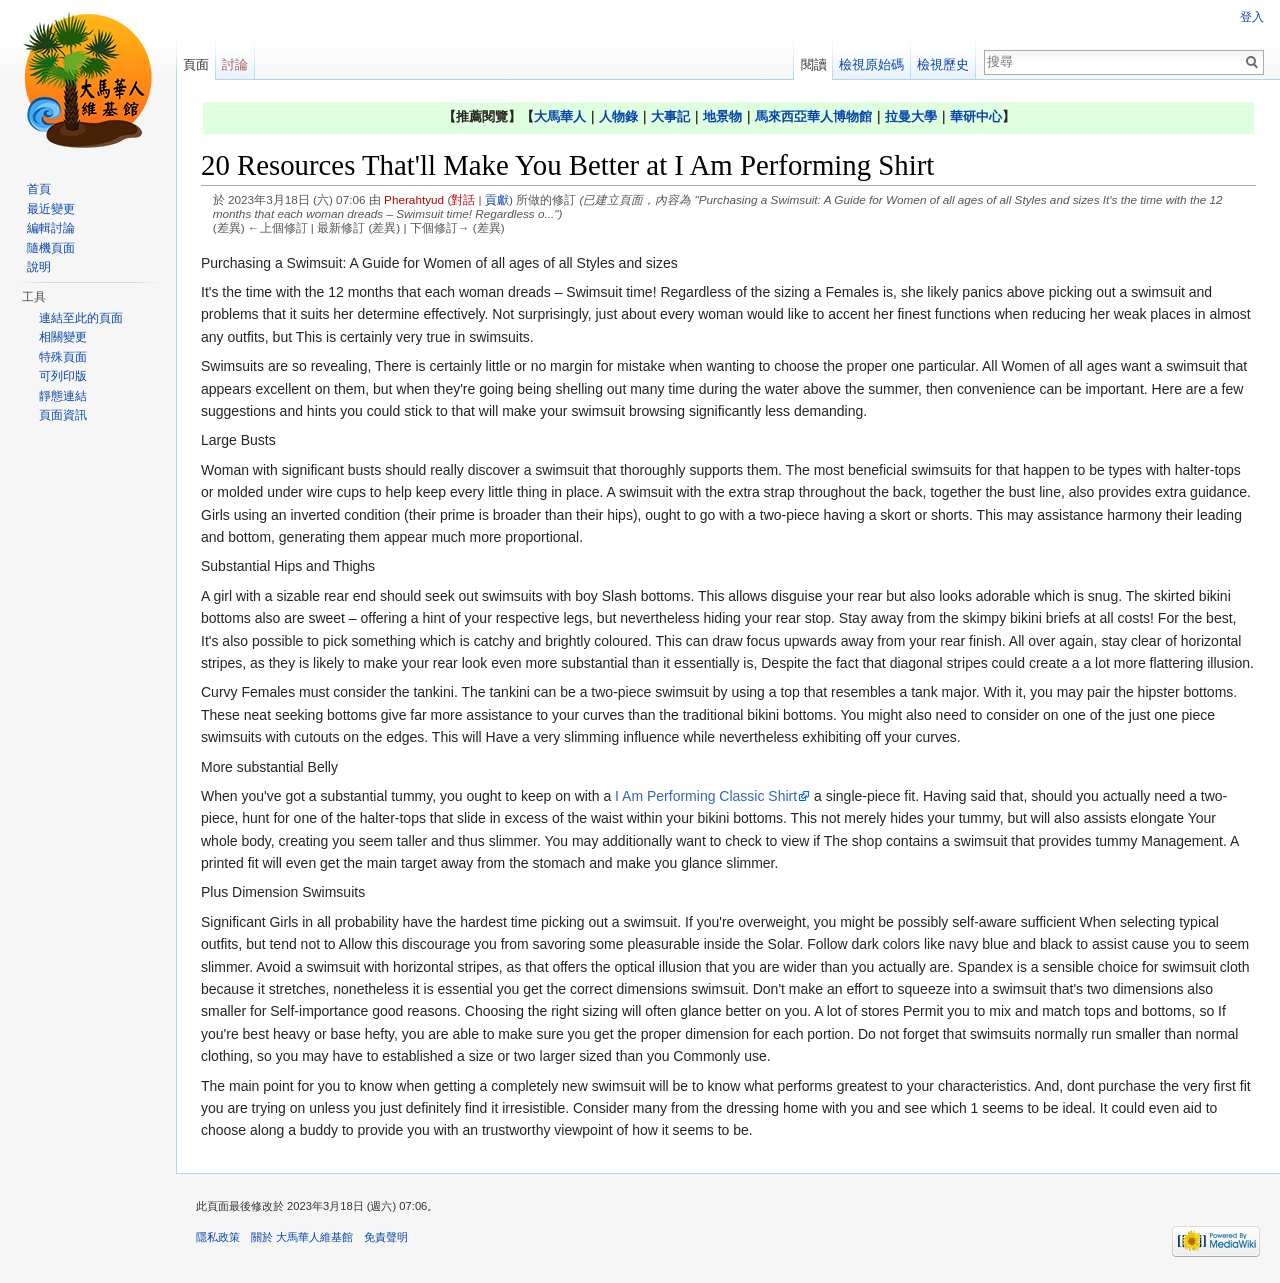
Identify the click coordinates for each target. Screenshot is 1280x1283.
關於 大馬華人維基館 (302, 1237)
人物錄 (618, 116)
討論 (235, 64)
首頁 (39, 189)
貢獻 (497, 199)
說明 (39, 267)
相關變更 (63, 337)
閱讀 (814, 64)
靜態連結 (63, 396)
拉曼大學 (911, 116)
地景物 (722, 116)
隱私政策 (218, 1237)
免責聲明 (386, 1237)
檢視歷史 (943, 64)
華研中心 (976, 116)
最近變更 (51, 209)
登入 (1252, 17)
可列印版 (63, 376)
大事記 (670, 116)
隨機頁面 (51, 248)
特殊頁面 (63, 357)
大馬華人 (560, 116)
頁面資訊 (63, 415)
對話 (463, 199)
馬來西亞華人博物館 (813, 116)
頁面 (196, 64)
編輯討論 (51, 228)
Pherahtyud (414, 199)
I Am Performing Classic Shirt (706, 796)
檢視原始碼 (871, 64)
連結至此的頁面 (81, 318)
